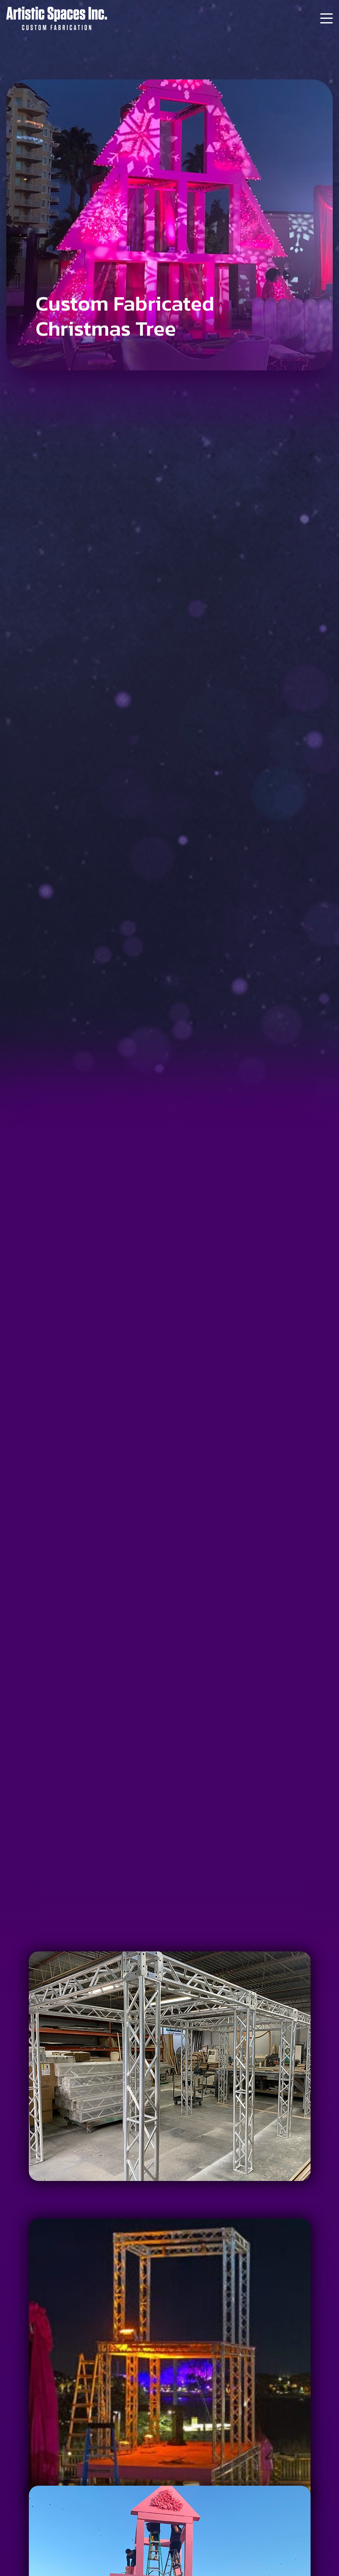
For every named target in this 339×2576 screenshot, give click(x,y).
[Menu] (326, 18)
